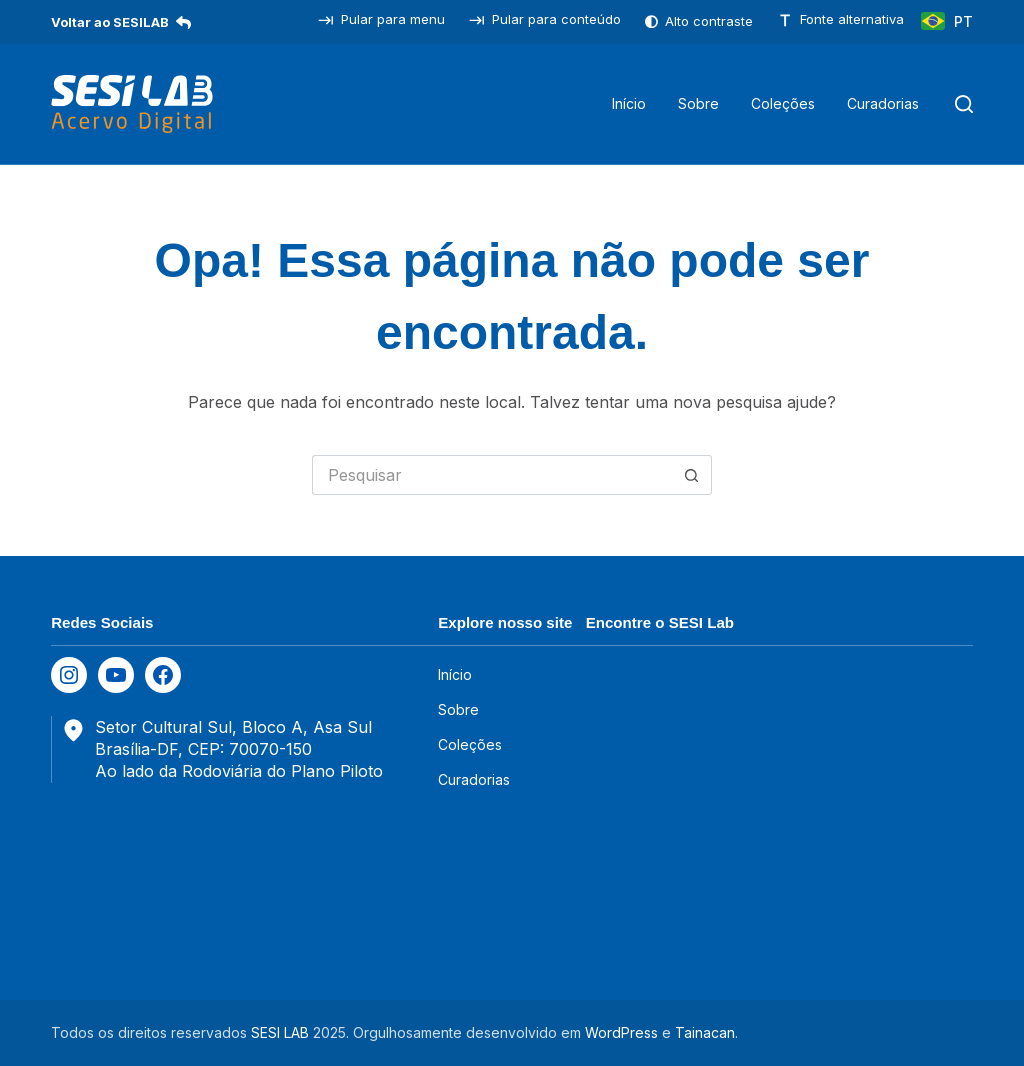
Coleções (470, 744)
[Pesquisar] (964, 104)
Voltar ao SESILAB (121, 22)
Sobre (458, 709)
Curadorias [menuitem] (883, 103)
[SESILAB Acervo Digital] (132, 104)
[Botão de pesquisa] (692, 475)
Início (455, 674)
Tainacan (705, 1032)
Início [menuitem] (629, 103)
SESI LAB (280, 1032)
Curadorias (474, 779)
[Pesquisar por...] (492, 475)
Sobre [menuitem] (698, 103)
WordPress (621, 1032)
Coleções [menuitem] (783, 103)
